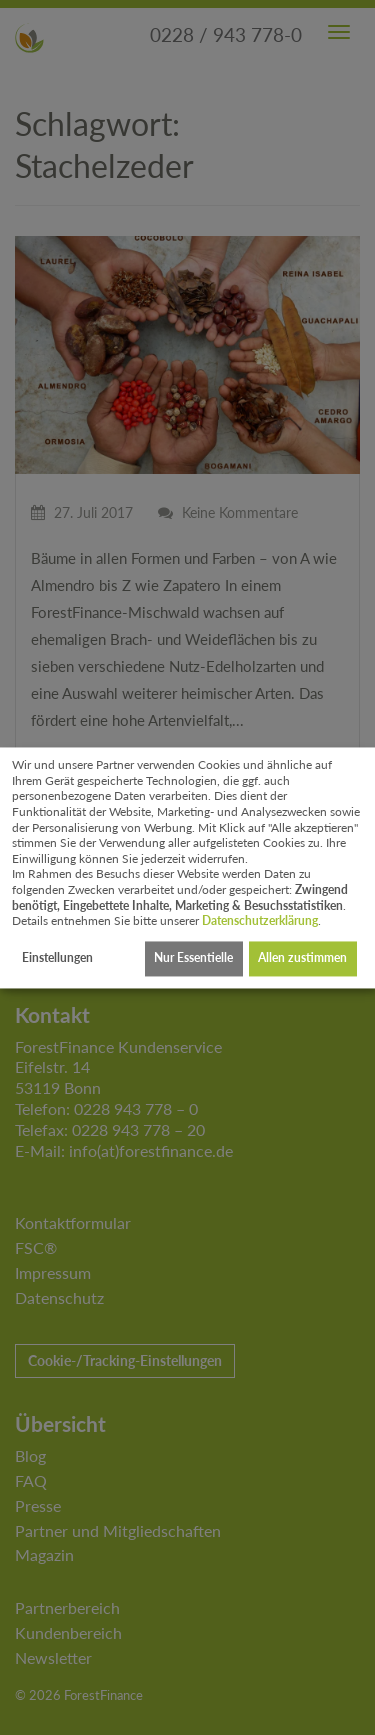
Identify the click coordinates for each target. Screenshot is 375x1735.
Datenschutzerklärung (260, 921)
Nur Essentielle (193, 958)
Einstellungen (57, 958)
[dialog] (187, 867)
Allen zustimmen (302, 958)
